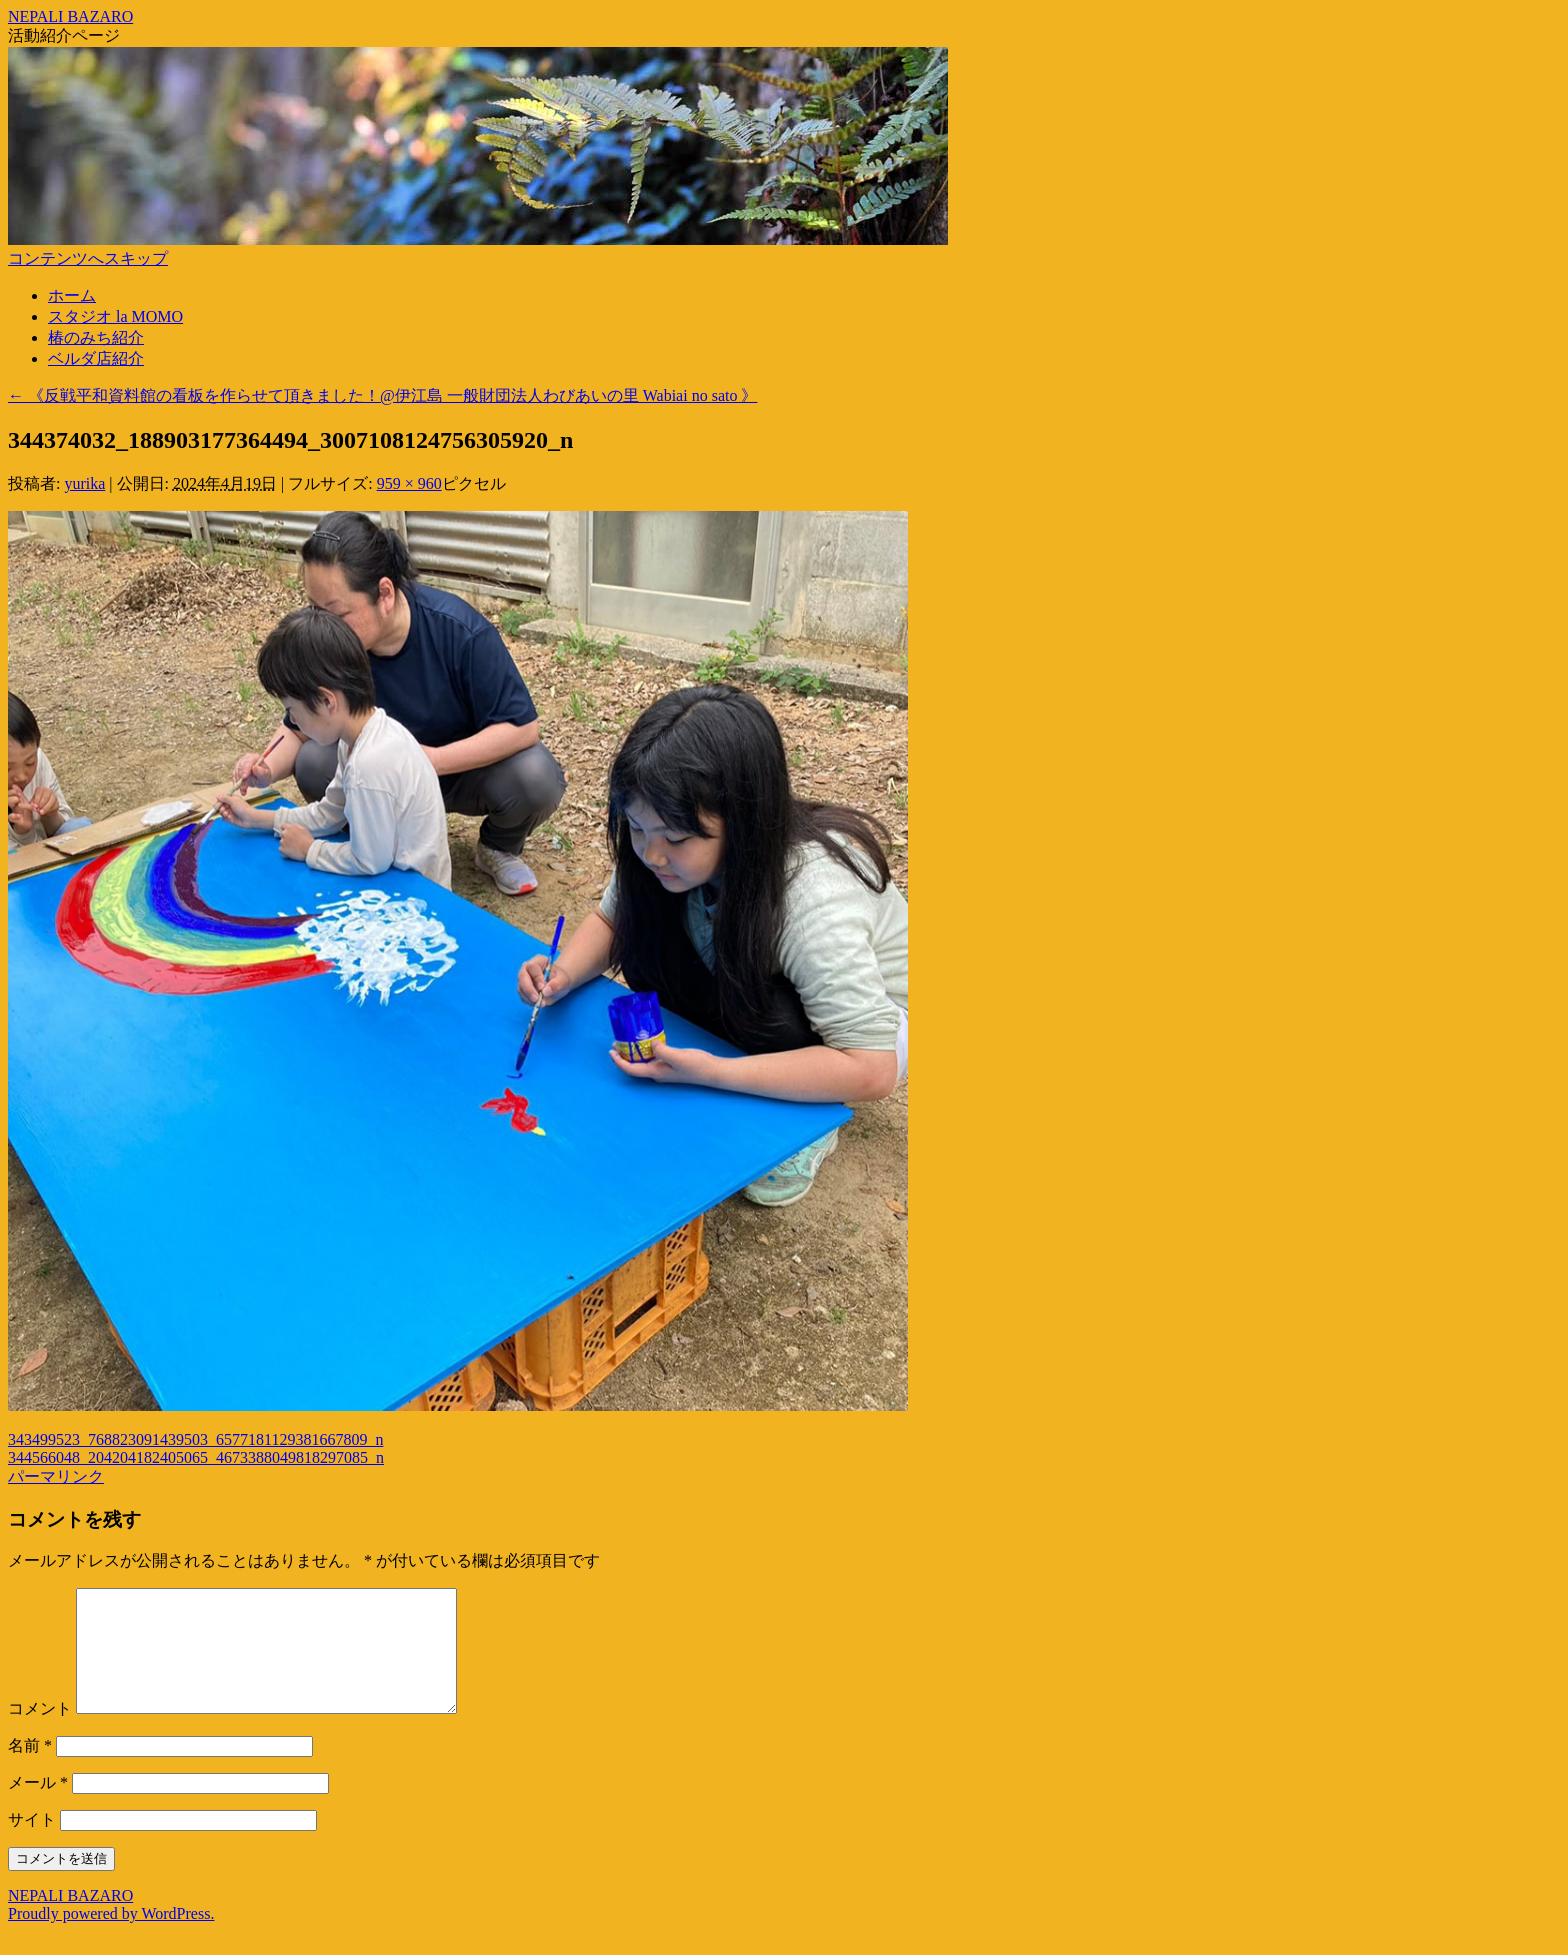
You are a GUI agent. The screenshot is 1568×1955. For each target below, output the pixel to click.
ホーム (72, 295)
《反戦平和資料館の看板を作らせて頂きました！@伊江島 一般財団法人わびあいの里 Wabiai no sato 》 (382, 395)
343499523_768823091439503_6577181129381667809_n (195, 1439)
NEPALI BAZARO (70, 16)
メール (38, 1806)
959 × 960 (409, 483)
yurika (84, 483)
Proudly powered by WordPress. (111, 1937)
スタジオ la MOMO (115, 316)
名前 (30, 1769)
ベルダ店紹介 (96, 358)
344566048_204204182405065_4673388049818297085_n (196, 1457)
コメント (40, 1732)
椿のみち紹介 (96, 337)
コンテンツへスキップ (88, 258)
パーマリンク (56, 1476)
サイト (32, 1843)
